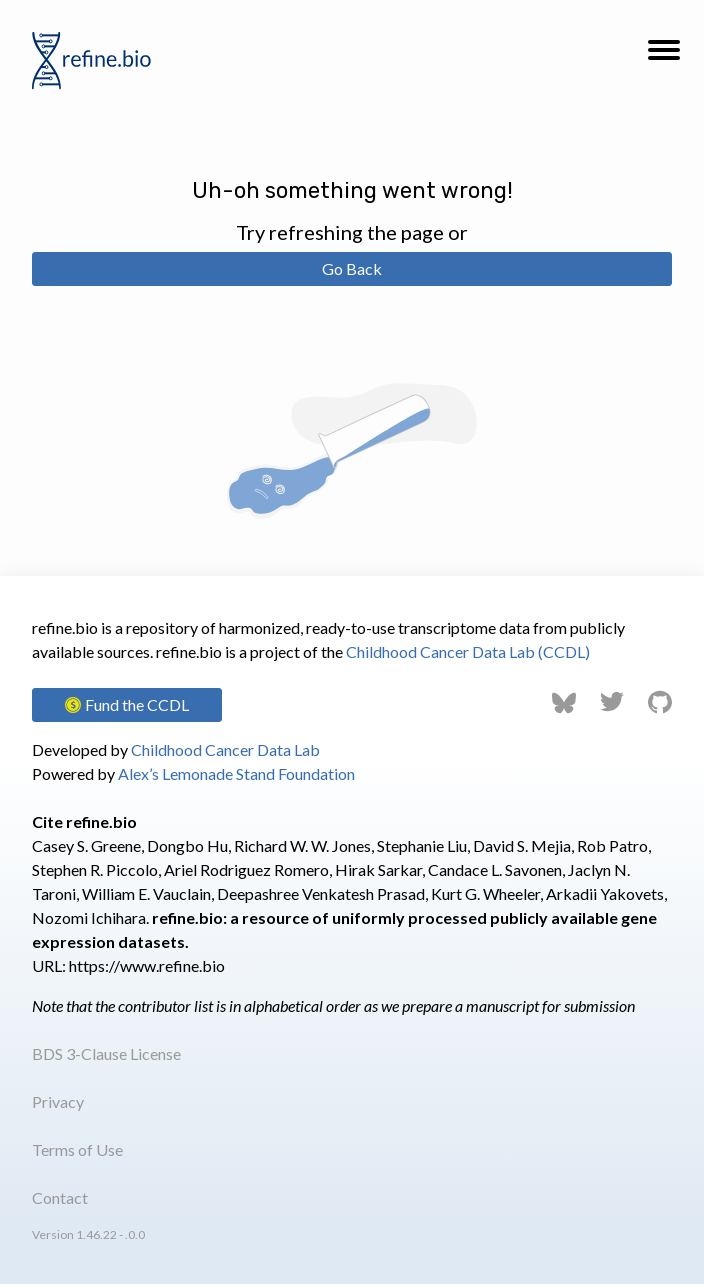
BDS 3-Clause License (106, 1053)
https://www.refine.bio (147, 965)
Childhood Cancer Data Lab (225, 749)
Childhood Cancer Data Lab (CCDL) (468, 651)
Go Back (352, 268)
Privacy (58, 1101)
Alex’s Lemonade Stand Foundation (236, 773)
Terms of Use (77, 1149)
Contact (60, 1197)
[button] (664, 56)
